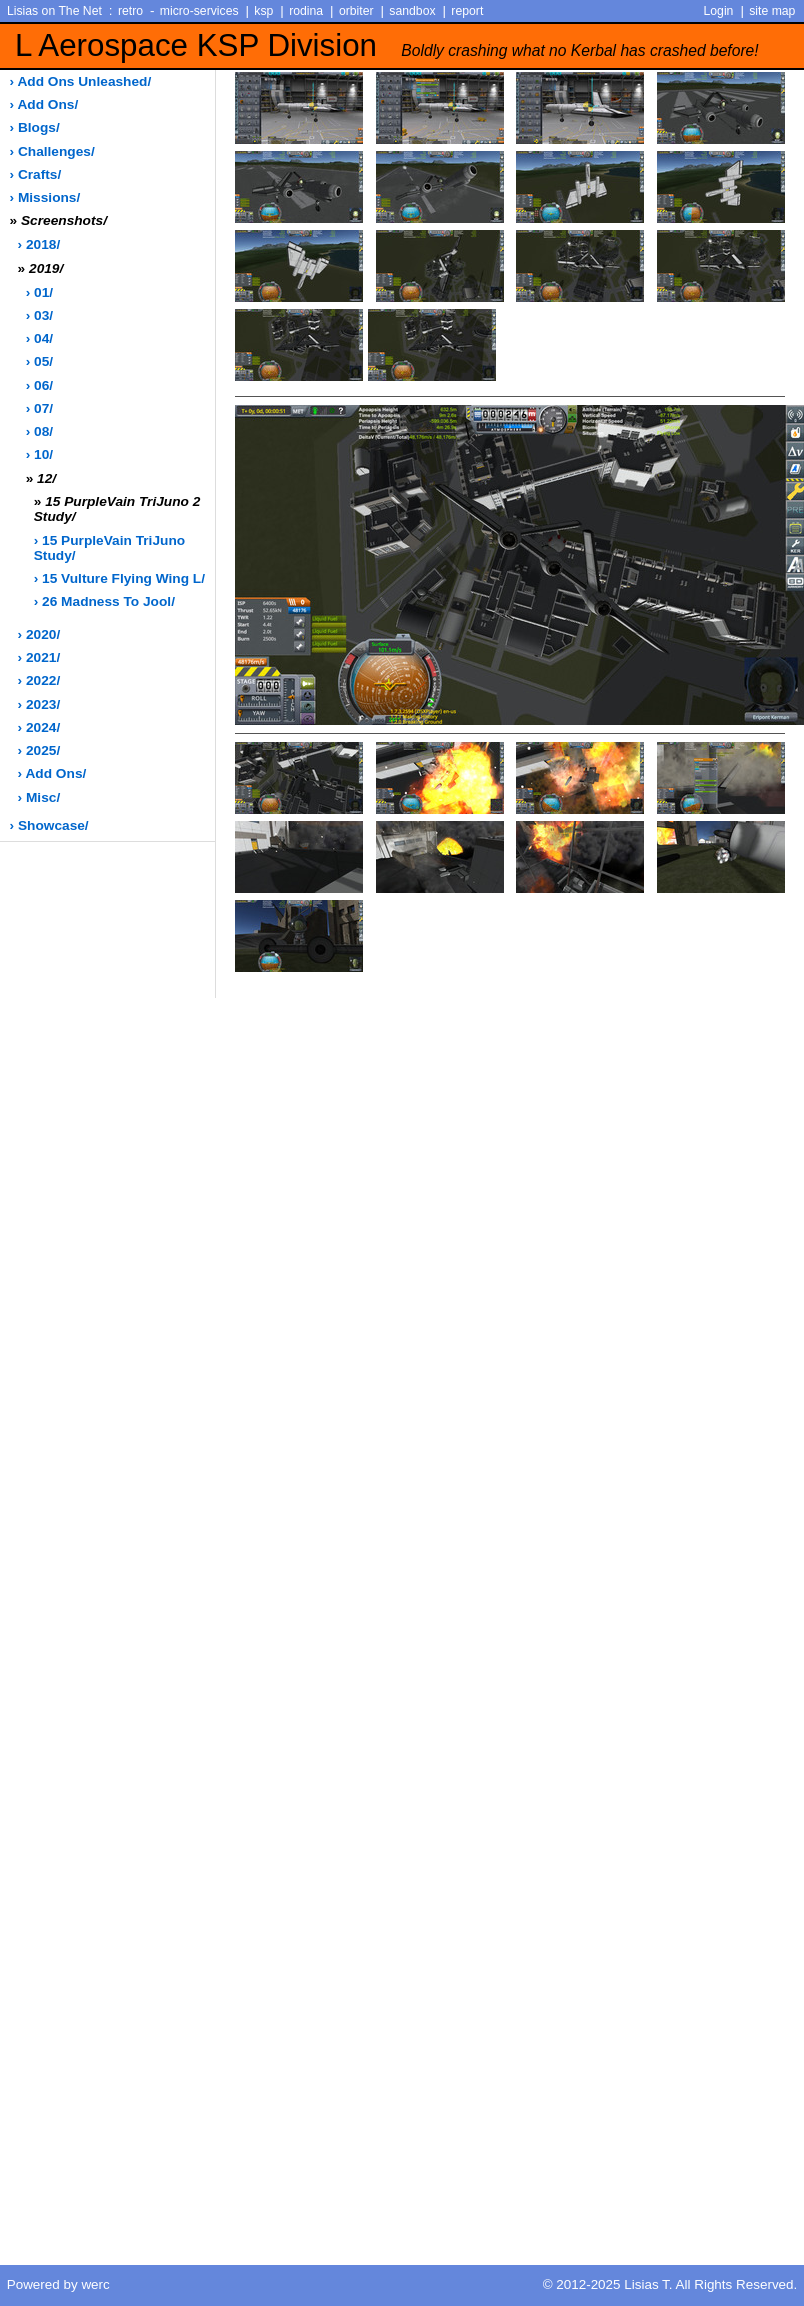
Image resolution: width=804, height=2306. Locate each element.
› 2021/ (39, 657)
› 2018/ (39, 244)
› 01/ (39, 292)
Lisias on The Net (54, 11)
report (467, 11)
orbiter (356, 11)
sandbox (412, 11)
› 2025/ (39, 750)
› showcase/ (49, 825)
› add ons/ (44, 104)
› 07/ (39, 408)
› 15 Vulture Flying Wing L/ (119, 578)
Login (719, 11)
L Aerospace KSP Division (387, 45)
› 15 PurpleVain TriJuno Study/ (109, 548)
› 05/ (39, 361)
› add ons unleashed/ (81, 81)
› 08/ (39, 431)
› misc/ (39, 797)
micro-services (199, 11)
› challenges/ (52, 151)
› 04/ (39, 338)
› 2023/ (39, 704)
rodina (306, 11)
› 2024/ (39, 727)
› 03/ (39, 315)
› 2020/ (39, 634)
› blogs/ (35, 127)
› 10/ (39, 454)
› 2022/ (39, 680)
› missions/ (45, 197)
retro (130, 11)
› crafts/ (36, 174)
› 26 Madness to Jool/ (104, 601)
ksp (263, 11)
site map (772, 11)
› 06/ (39, 385)
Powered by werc (58, 2284)
